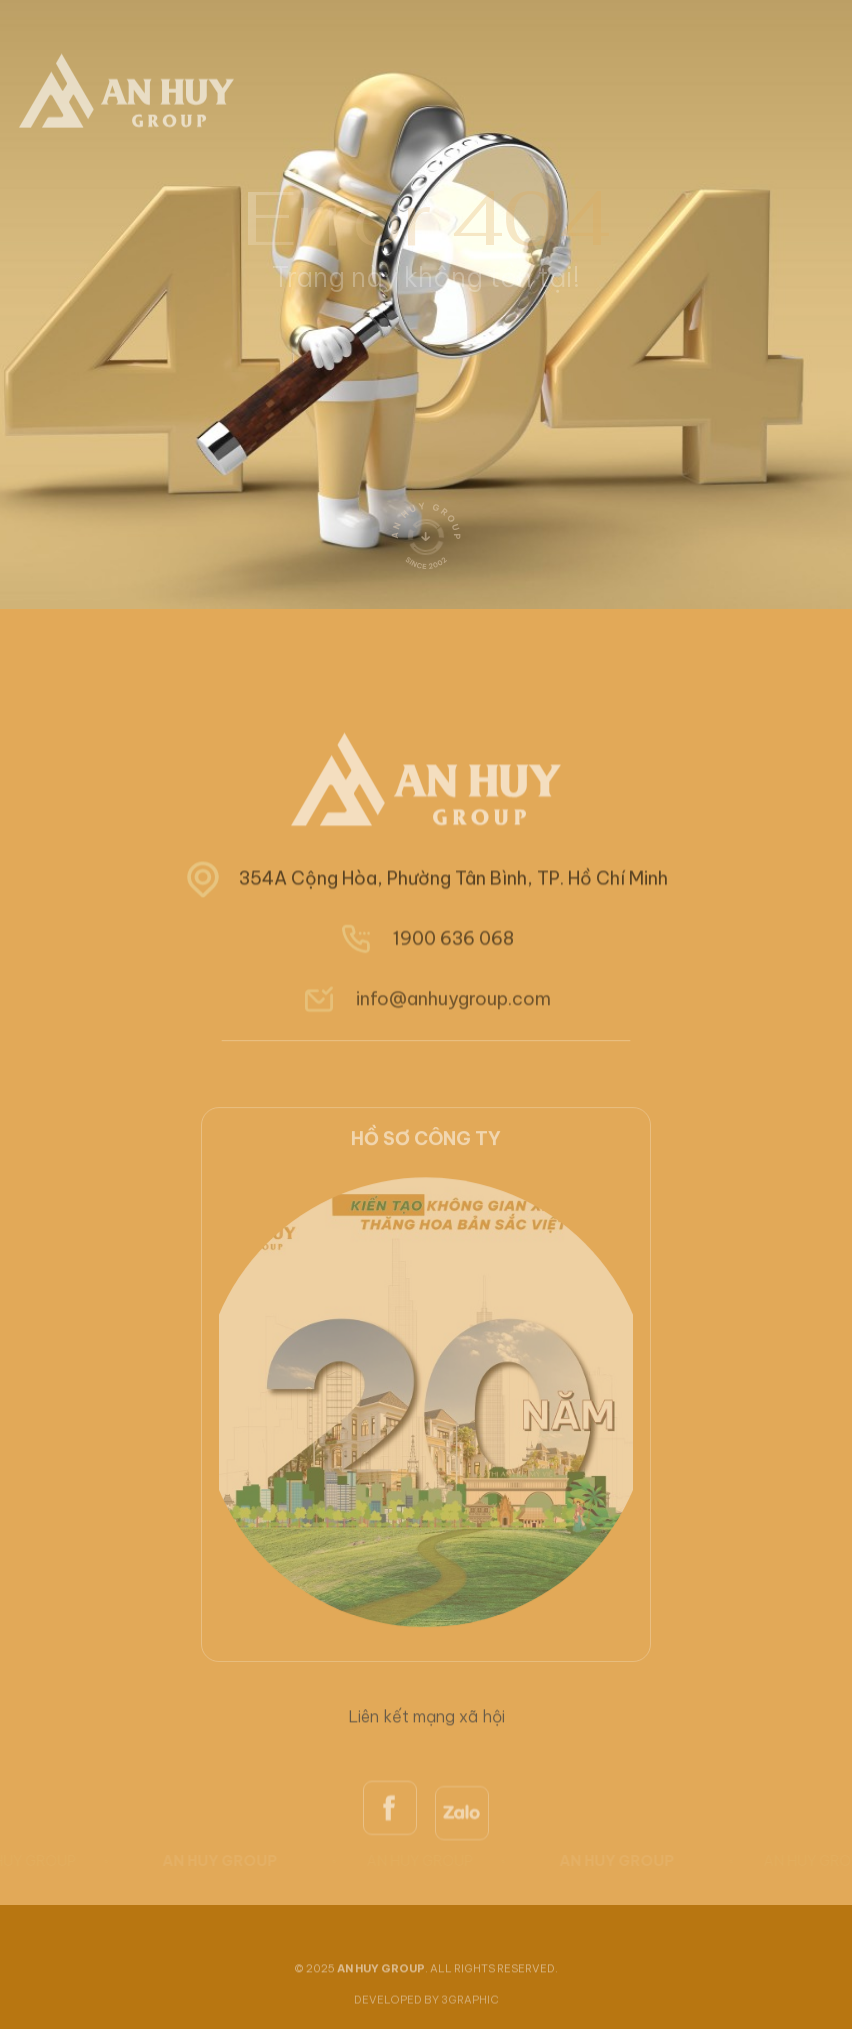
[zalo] (462, 1864)
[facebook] (390, 1855)
